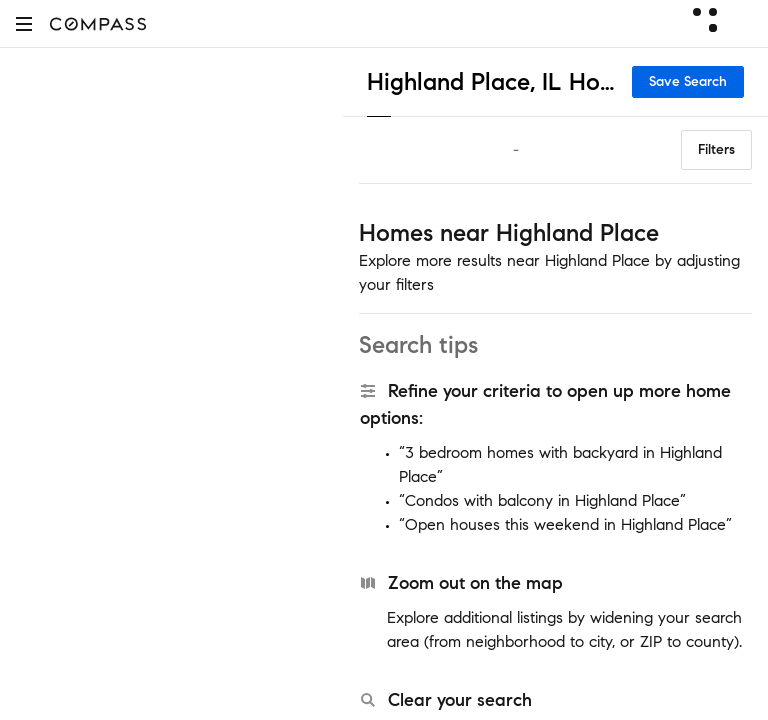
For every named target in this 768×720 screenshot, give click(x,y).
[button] (24, 23)
